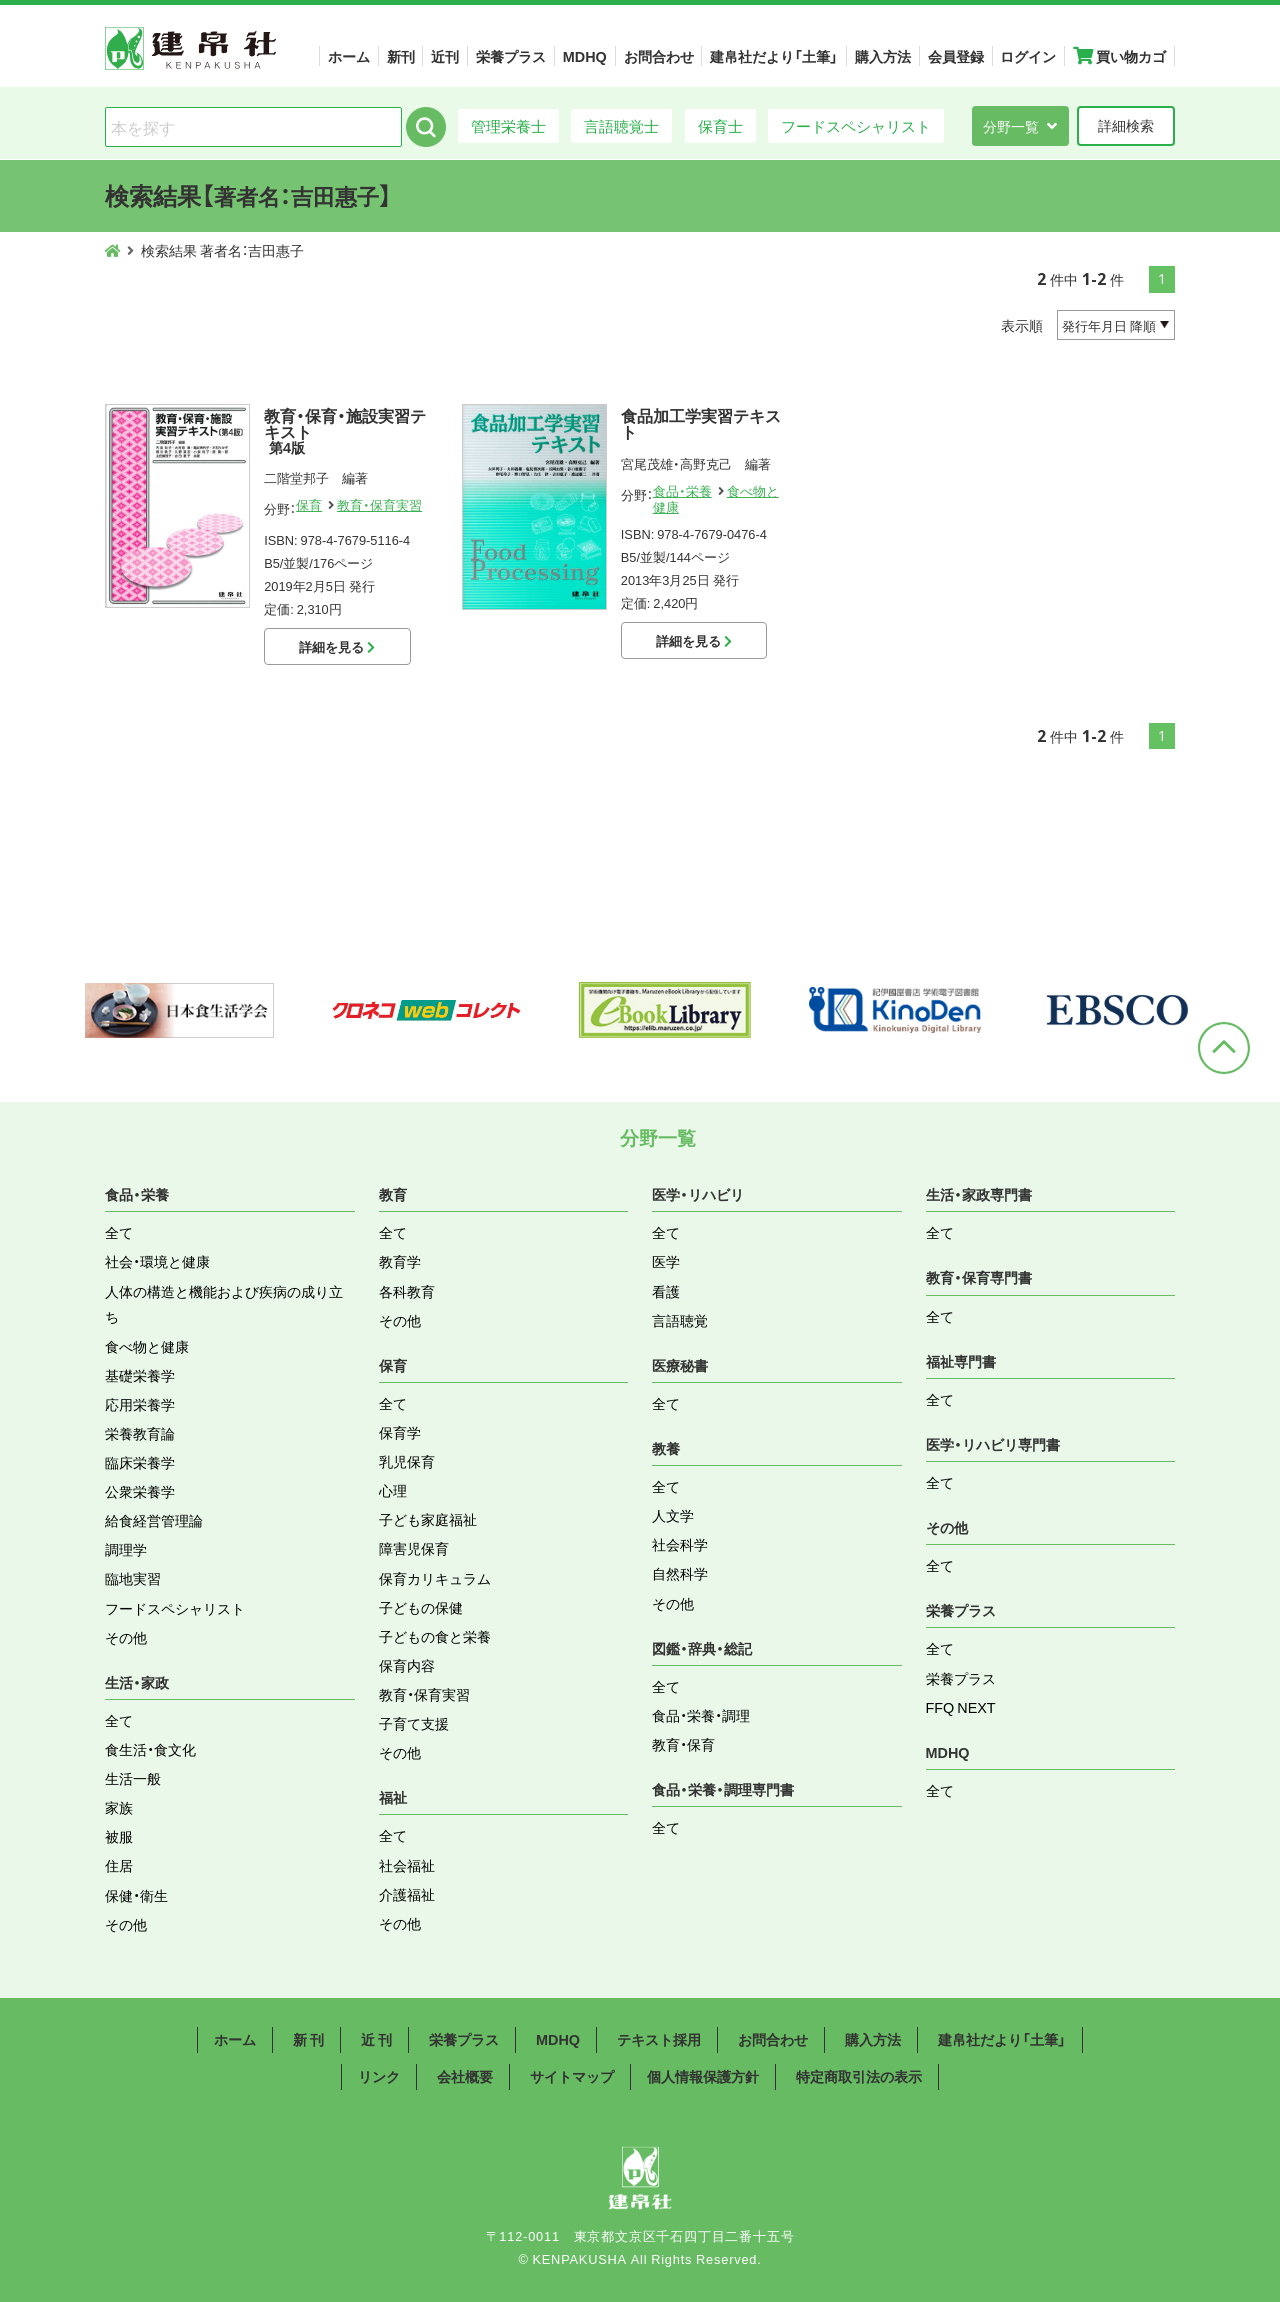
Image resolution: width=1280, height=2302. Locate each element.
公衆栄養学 (140, 1491)
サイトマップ (572, 2076)
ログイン (1028, 56)
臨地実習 (133, 1578)
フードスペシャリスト (856, 125)
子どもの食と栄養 (435, 1636)
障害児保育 (414, 1548)
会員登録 (956, 56)
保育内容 (407, 1665)
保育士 (720, 125)
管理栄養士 (508, 125)
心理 (393, 1490)
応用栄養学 (140, 1404)
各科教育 (407, 1291)
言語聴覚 (680, 1320)
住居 (119, 1865)
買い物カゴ (1119, 56)
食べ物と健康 (147, 1346)
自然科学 (680, 1573)
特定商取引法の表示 (859, 2076)
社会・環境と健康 (157, 1261)
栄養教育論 (140, 1433)
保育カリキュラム (435, 1578)
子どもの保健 (421, 1607)
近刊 (445, 56)
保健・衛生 (136, 1895)
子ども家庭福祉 (428, 1519)
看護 (666, 1291)
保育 (309, 504)
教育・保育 (683, 1744)
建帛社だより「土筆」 (774, 56)
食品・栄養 (682, 490)
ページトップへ (1224, 1048)
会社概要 (465, 2076)
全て (119, 1232)
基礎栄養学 (140, 1375)
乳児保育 (407, 1461)
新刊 (401, 56)
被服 (119, 1836)
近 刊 (376, 2039)
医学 (666, 1261)
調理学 (126, 1549)
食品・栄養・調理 (701, 1715)
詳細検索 (1126, 125)
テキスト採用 (659, 2039)
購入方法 (883, 56)
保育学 (400, 1432)
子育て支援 (414, 1723)
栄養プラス (511, 56)
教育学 (400, 1261)
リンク (379, 2076)
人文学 (673, 1515)
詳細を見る (337, 646)
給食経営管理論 (154, 1520)
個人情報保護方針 (703, 2076)
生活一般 (133, 1778)
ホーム (349, 56)
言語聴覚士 (621, 125)
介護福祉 (407, 1894)
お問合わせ (659, 56)
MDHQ (585, 56)
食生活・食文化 (150, 1749)
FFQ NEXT (961, 1707)
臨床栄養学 (140, 1462)
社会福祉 (407, 1865)
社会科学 (680, 1544)
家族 (119, 1807)
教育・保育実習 (379, 504)
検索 (426, 127)
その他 (126, 1637)
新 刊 (308, 2039)
